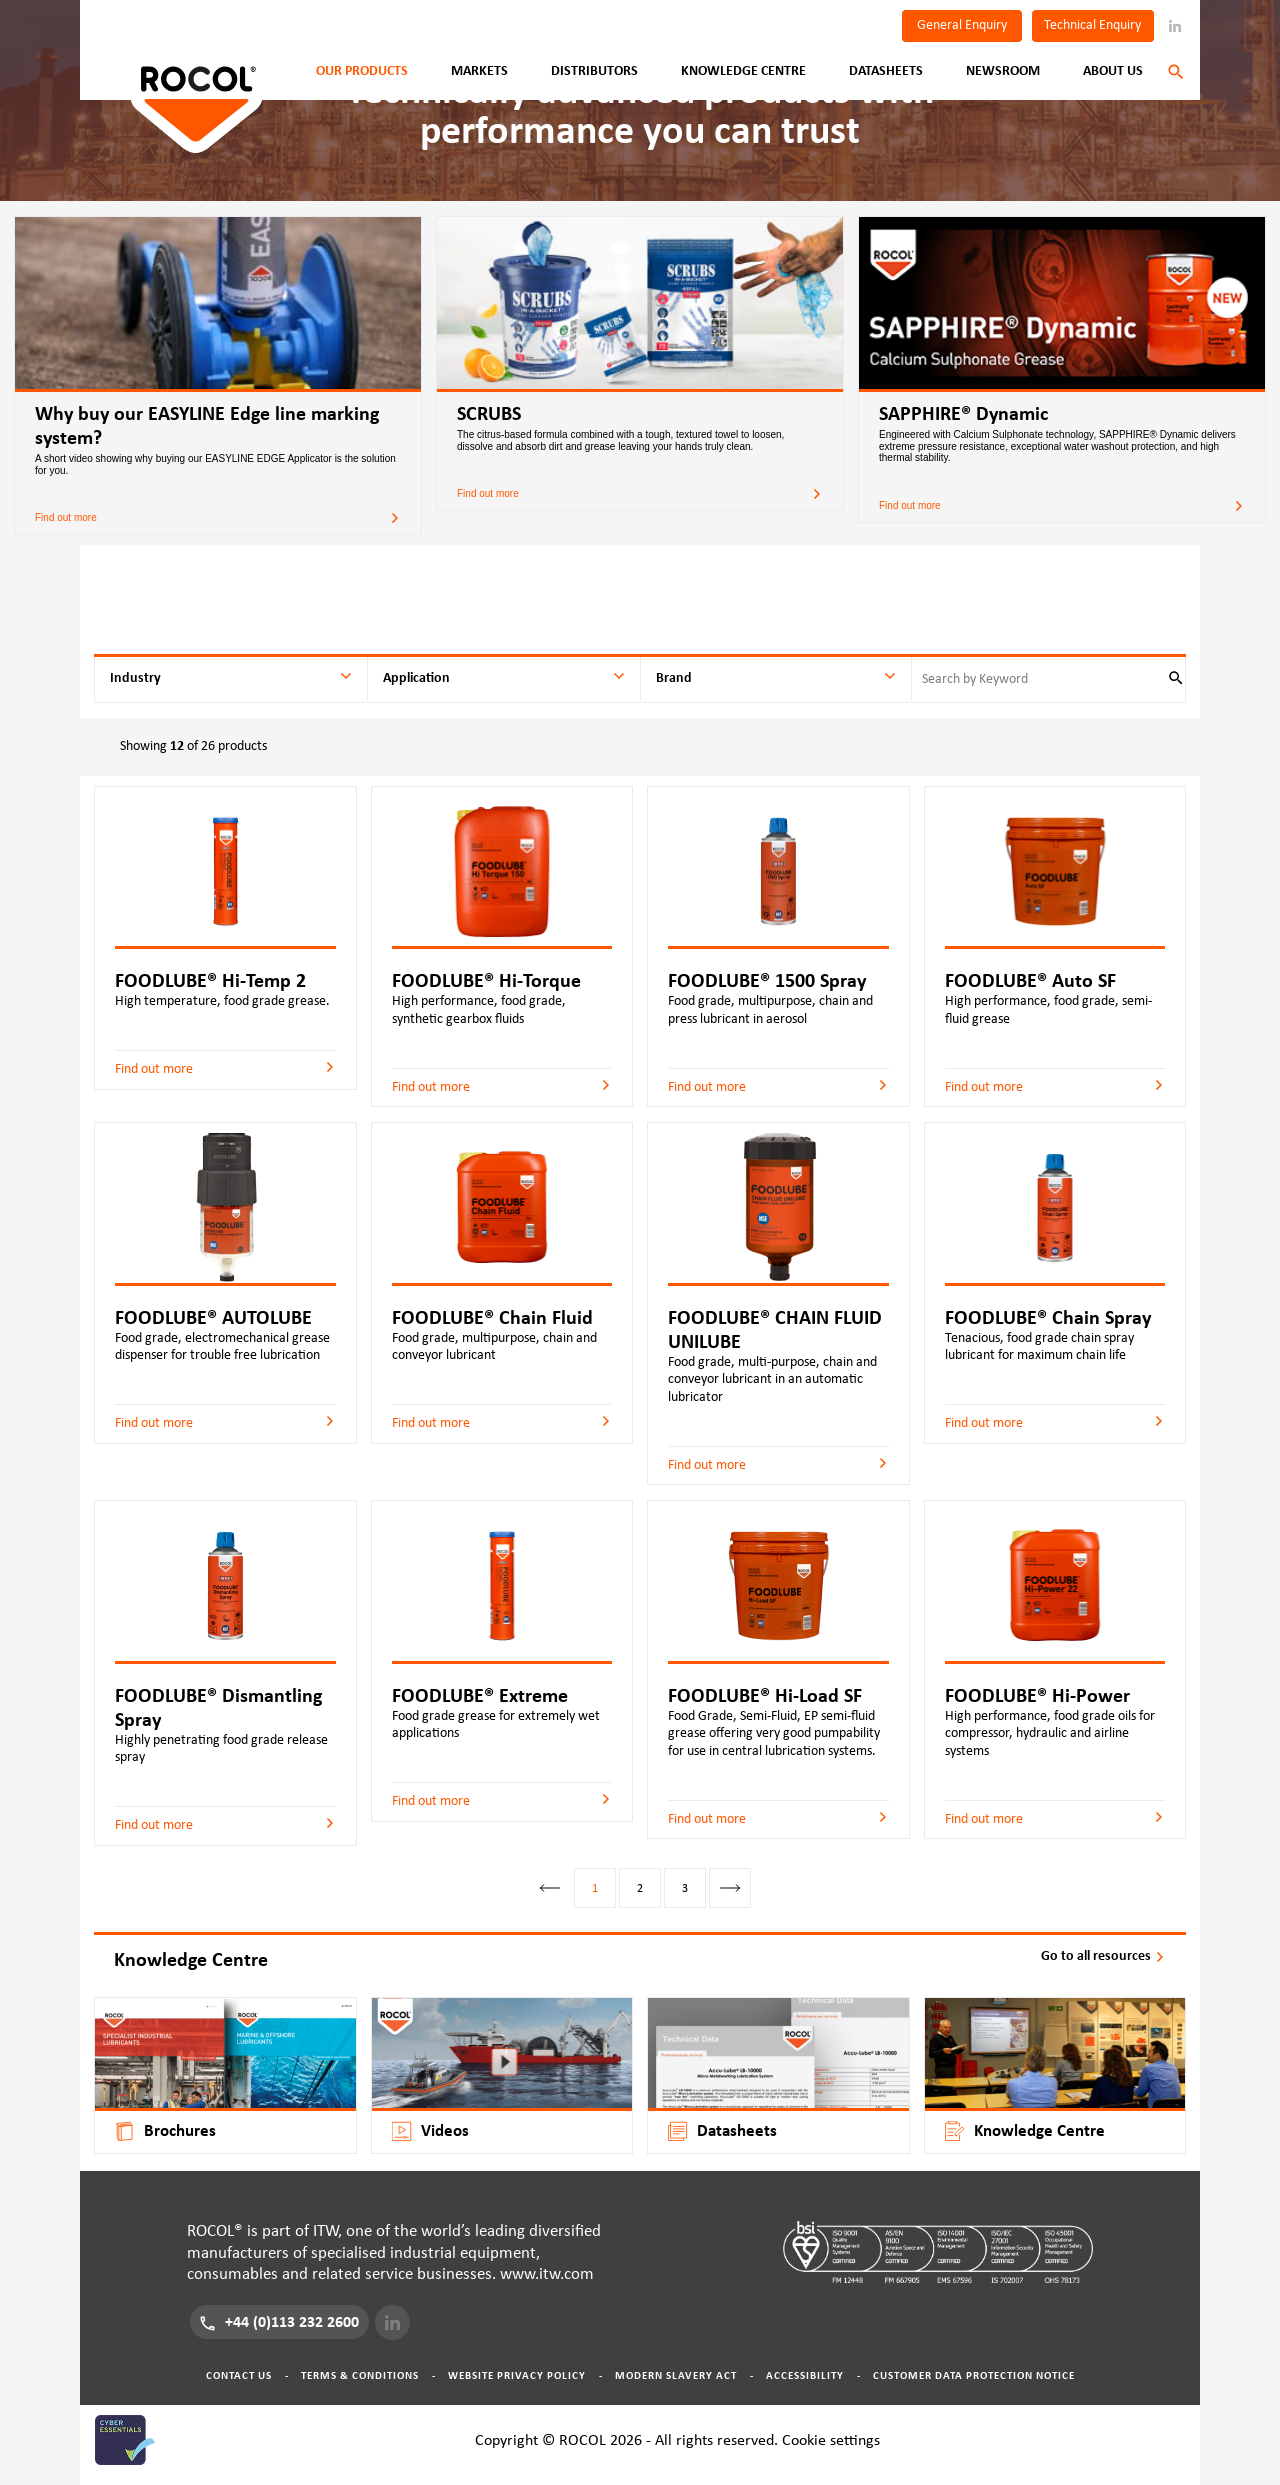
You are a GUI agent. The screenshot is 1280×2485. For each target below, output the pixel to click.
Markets (479, 71)
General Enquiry (962, 25)
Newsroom (1003, 71)
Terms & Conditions (360, 2375)
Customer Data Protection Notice (974, 2375)
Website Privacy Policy (517, 2375)
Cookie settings (831, 2440)
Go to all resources (1103, 1956)
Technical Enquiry (1092, 25)
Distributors (594, 71)
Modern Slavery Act (676, 2375)
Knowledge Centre (743, 71)
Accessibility (805, 2375)
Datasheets (886, 71)
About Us (1113, 71)
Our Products (362, 71)
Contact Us (239, 2375)
